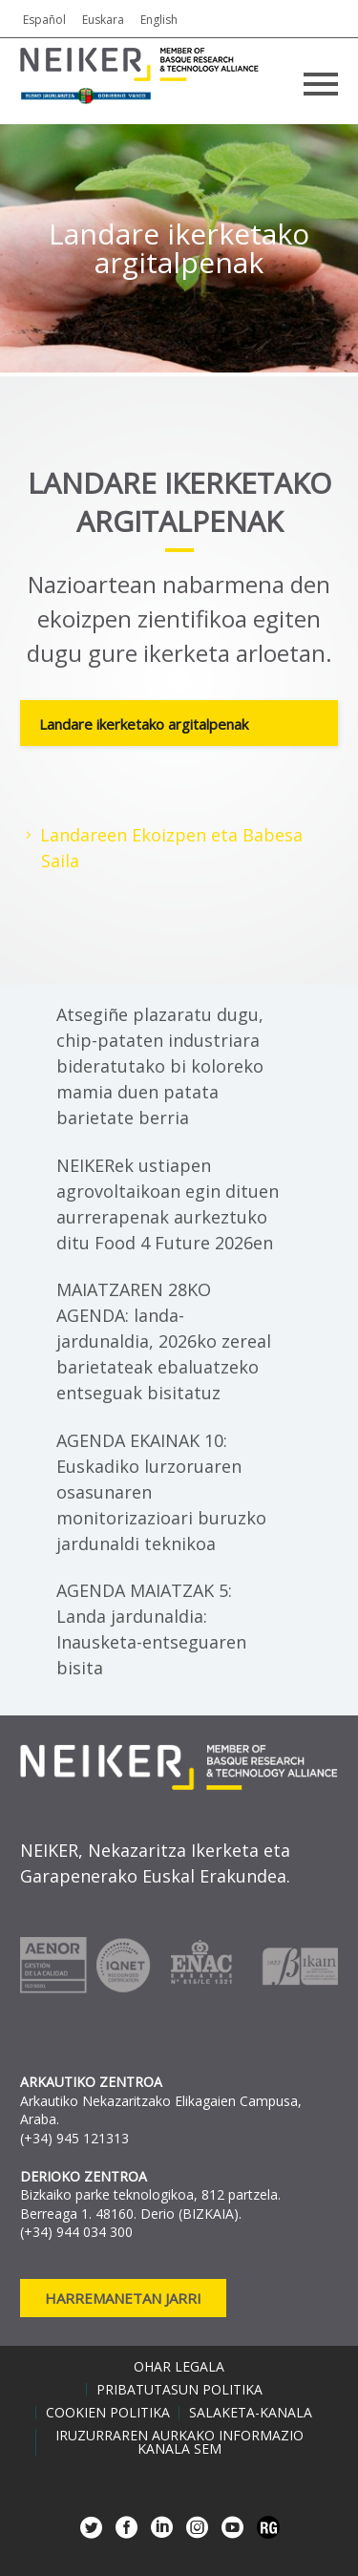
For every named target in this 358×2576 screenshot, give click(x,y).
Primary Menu (321, 84)
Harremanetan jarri (123, 2298)
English (159, 19)
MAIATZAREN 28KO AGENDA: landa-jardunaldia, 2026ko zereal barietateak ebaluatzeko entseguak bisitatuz (163, 1341)
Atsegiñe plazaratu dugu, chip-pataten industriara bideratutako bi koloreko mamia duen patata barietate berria (159, 1066)
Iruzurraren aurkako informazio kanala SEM (179, 2442)
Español (44, 19)
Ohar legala (179, 2367)
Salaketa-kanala (250, 2412)
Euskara (103, 19)
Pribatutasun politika (179, 2389)
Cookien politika (108, 2412)
